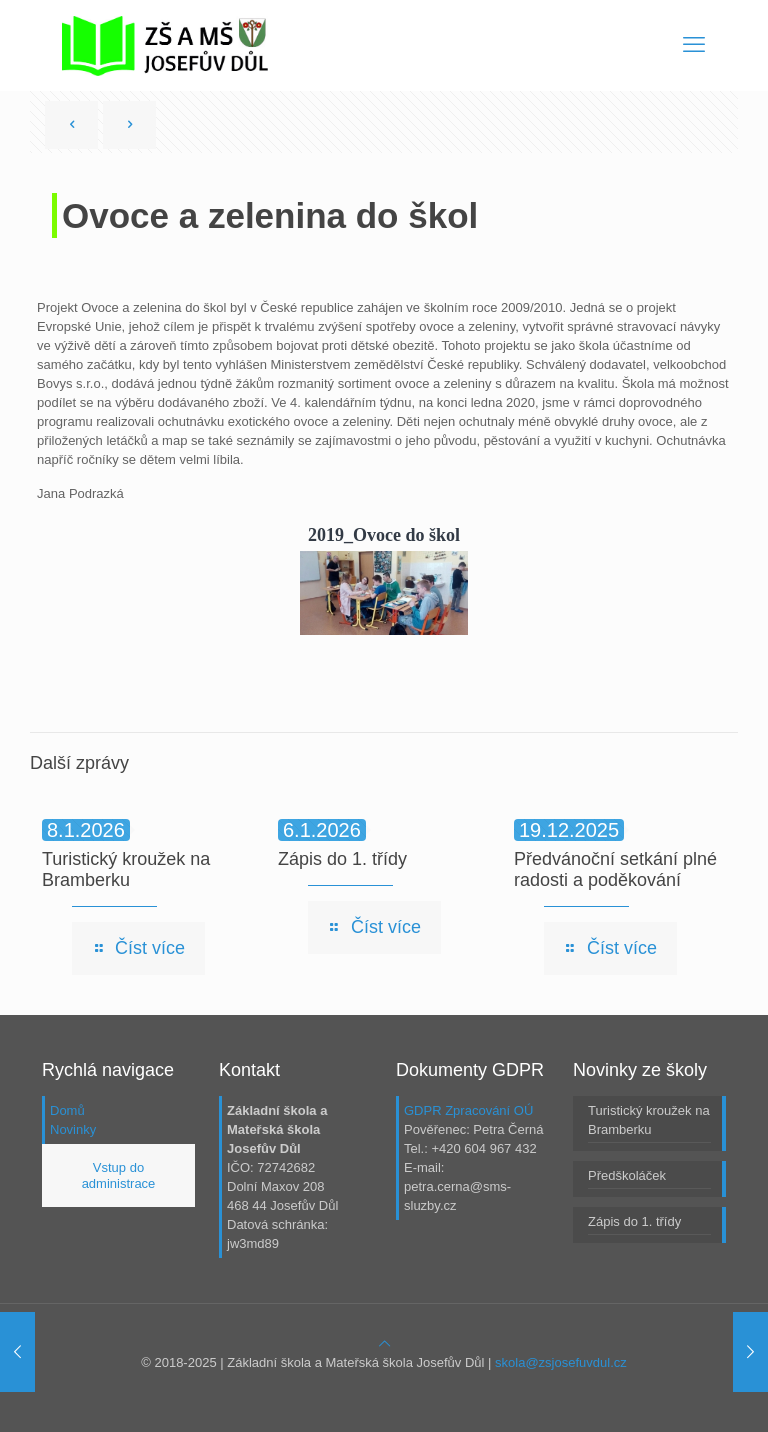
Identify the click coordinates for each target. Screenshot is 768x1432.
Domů (67, 1110)
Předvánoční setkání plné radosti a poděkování (615, 869)
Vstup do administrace (119, 1175)
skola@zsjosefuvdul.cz (561, 1362)
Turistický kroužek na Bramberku (126, 869)
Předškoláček (627, 1175)
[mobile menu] (694, 45)
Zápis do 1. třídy (342, 859)
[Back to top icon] (384, 1343)
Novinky (73, 1129)
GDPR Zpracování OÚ (468, 1110)
